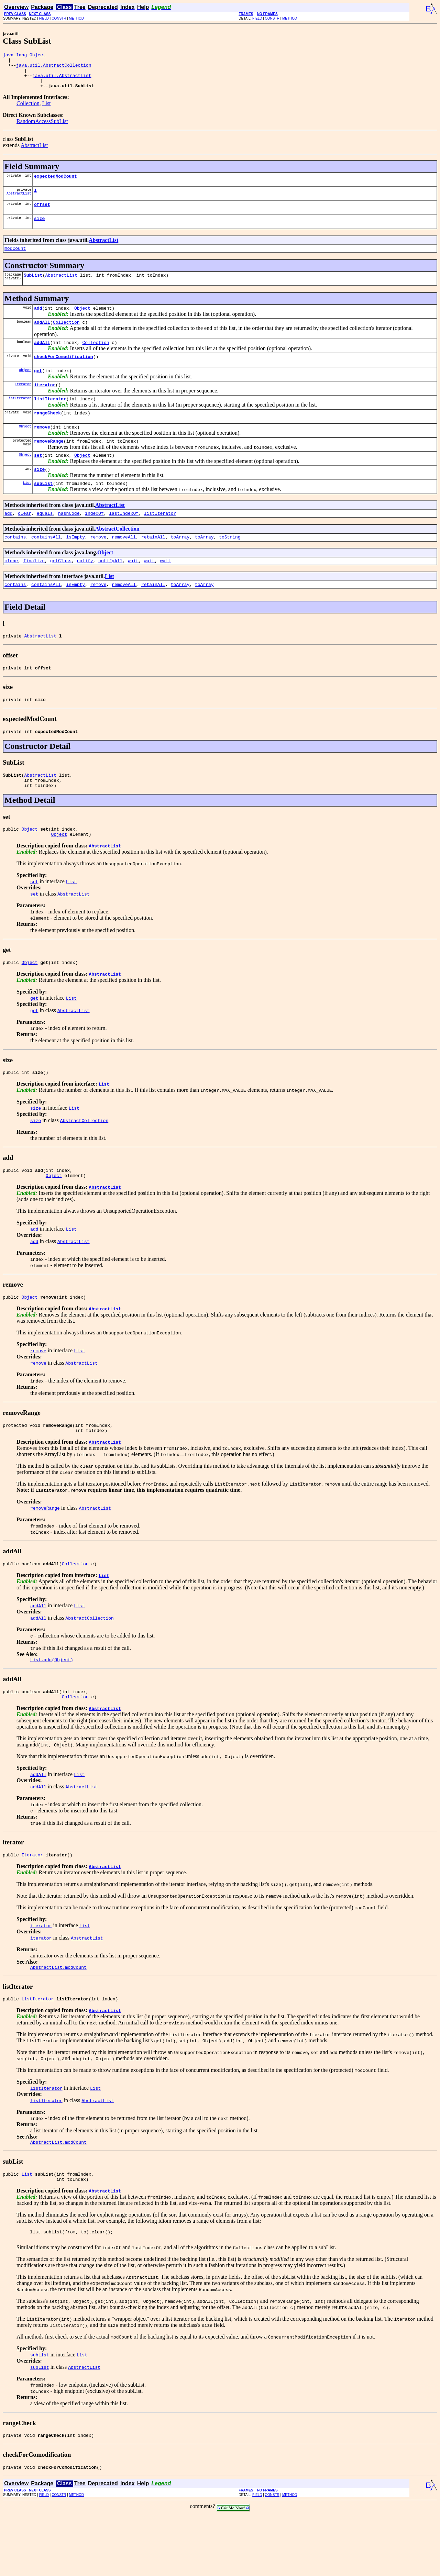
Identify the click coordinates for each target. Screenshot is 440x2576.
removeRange (49, 465)
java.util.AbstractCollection (53, 68)
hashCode (68, 541)
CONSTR (59, 18)
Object (82, 322)
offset (42, 214)
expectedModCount (55, 184)
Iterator (23, 403)
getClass (61, 590)
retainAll (153, 566)
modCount (15, 260)
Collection (28, 110)
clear (24, 541)
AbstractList (34, 152)
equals (45, 541)
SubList (33, 288)
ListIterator (19, 418)
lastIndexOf (124, 541)
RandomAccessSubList (42, 128)
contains (15, 566)
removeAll (124, 566)
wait (133, 590)
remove (42, 449)
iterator (44, 404)
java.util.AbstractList (61, 80)
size (39, 229)
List (46, 110)
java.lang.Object (24, 56)
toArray (180, 566)
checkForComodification (63, 374)
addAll (42, 337)
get (38, 389)
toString (229, 566)
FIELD (44, 18)
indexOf (94, 541)
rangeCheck (47, 434)
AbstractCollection (117, 556)
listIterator (50, 419)
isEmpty (75, 566)
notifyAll (110, 590)
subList (43, 510)
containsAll (46, 566)
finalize (34, 590)
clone (11, 590)
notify (85, 590)
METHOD (76, 18)
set (38, 480)
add (38, 322)
